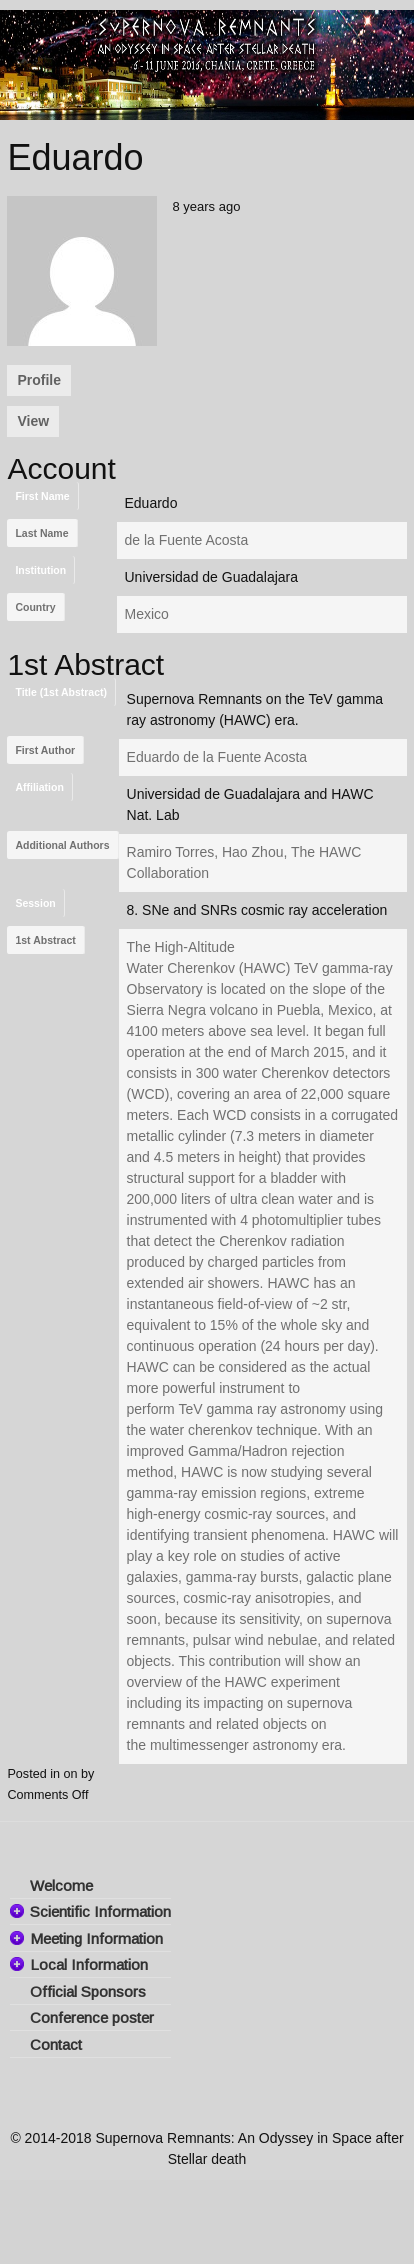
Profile (39, 380)
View (33, 421)
